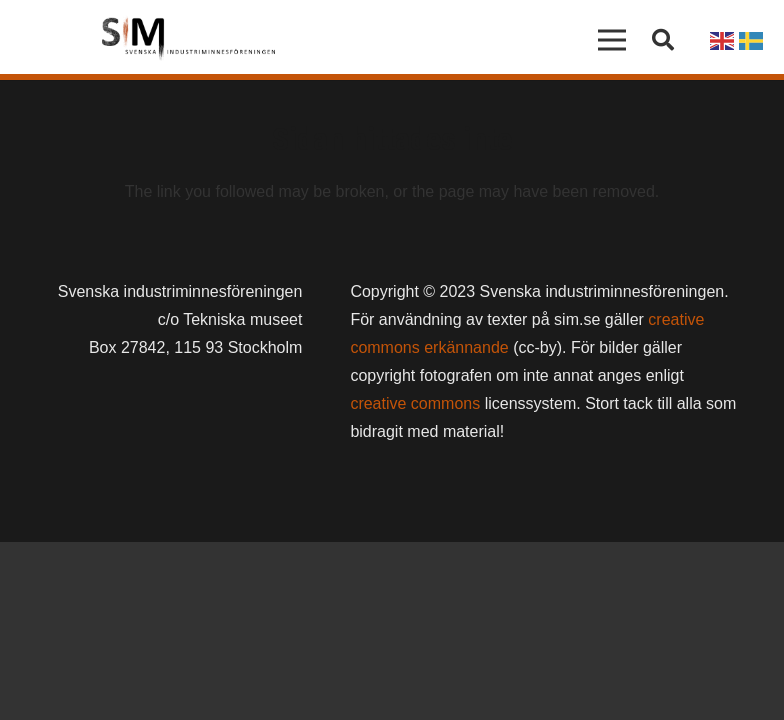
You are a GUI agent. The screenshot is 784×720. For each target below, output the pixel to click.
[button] (663, 40)
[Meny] (613, 40)
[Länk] (188, 40)
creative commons (415, 403)
